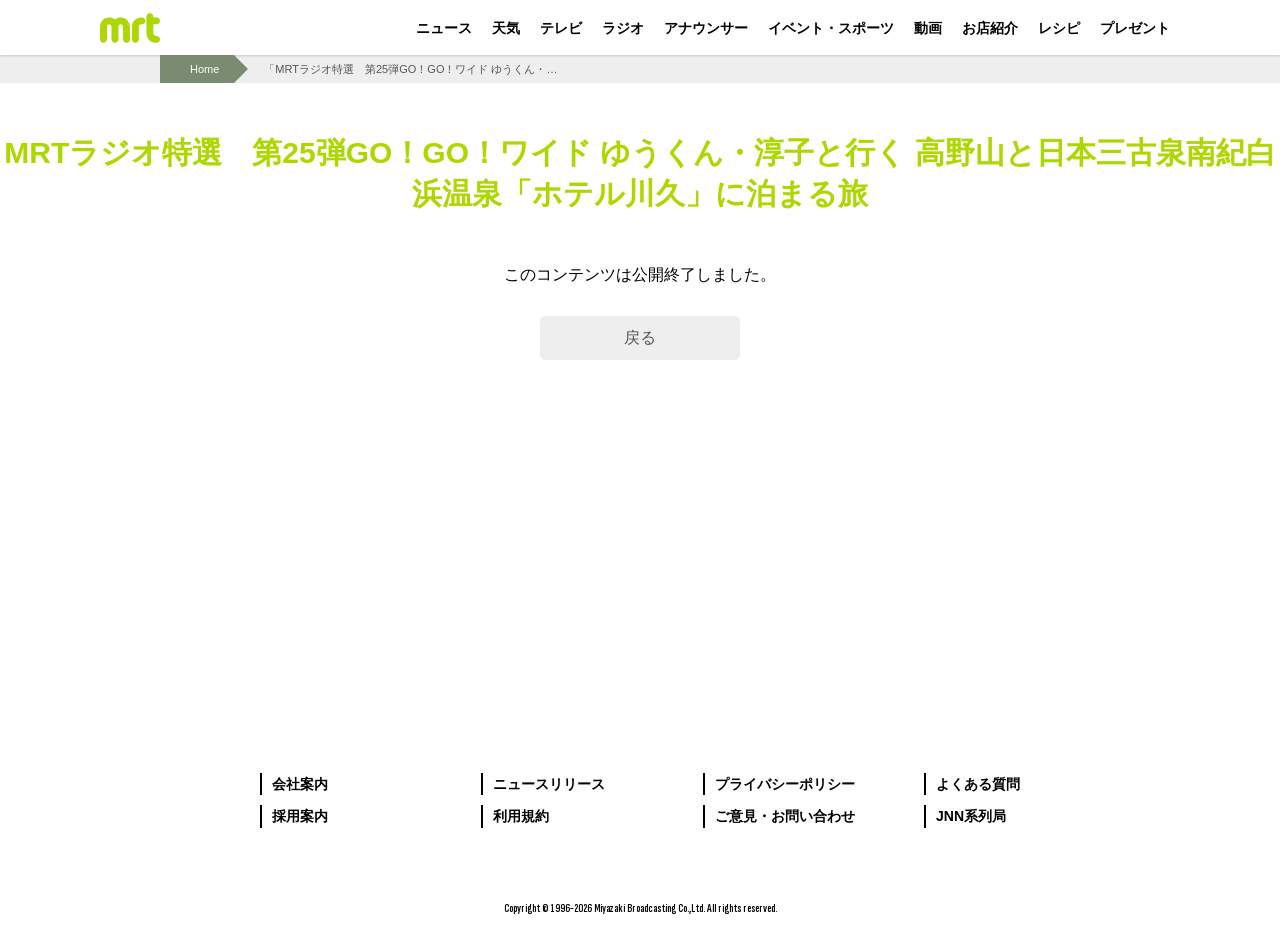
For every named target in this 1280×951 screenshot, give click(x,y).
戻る (640, 337)
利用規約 (521, 816)
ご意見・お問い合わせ (785, 816)
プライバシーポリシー (785, 784)
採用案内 (300, 816)
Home (204, 69)
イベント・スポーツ (831, 28)
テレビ (561, 28)
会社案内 (300, 784)
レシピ (1059, 28)
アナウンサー (706, 28)
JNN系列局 (971, 816)
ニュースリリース (549, 784)
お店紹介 (990, 28)
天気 (506, 28)
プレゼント (1135, 28)
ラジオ (623, 28)
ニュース (444, 28)
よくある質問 (978, 784)
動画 (928, 28)
